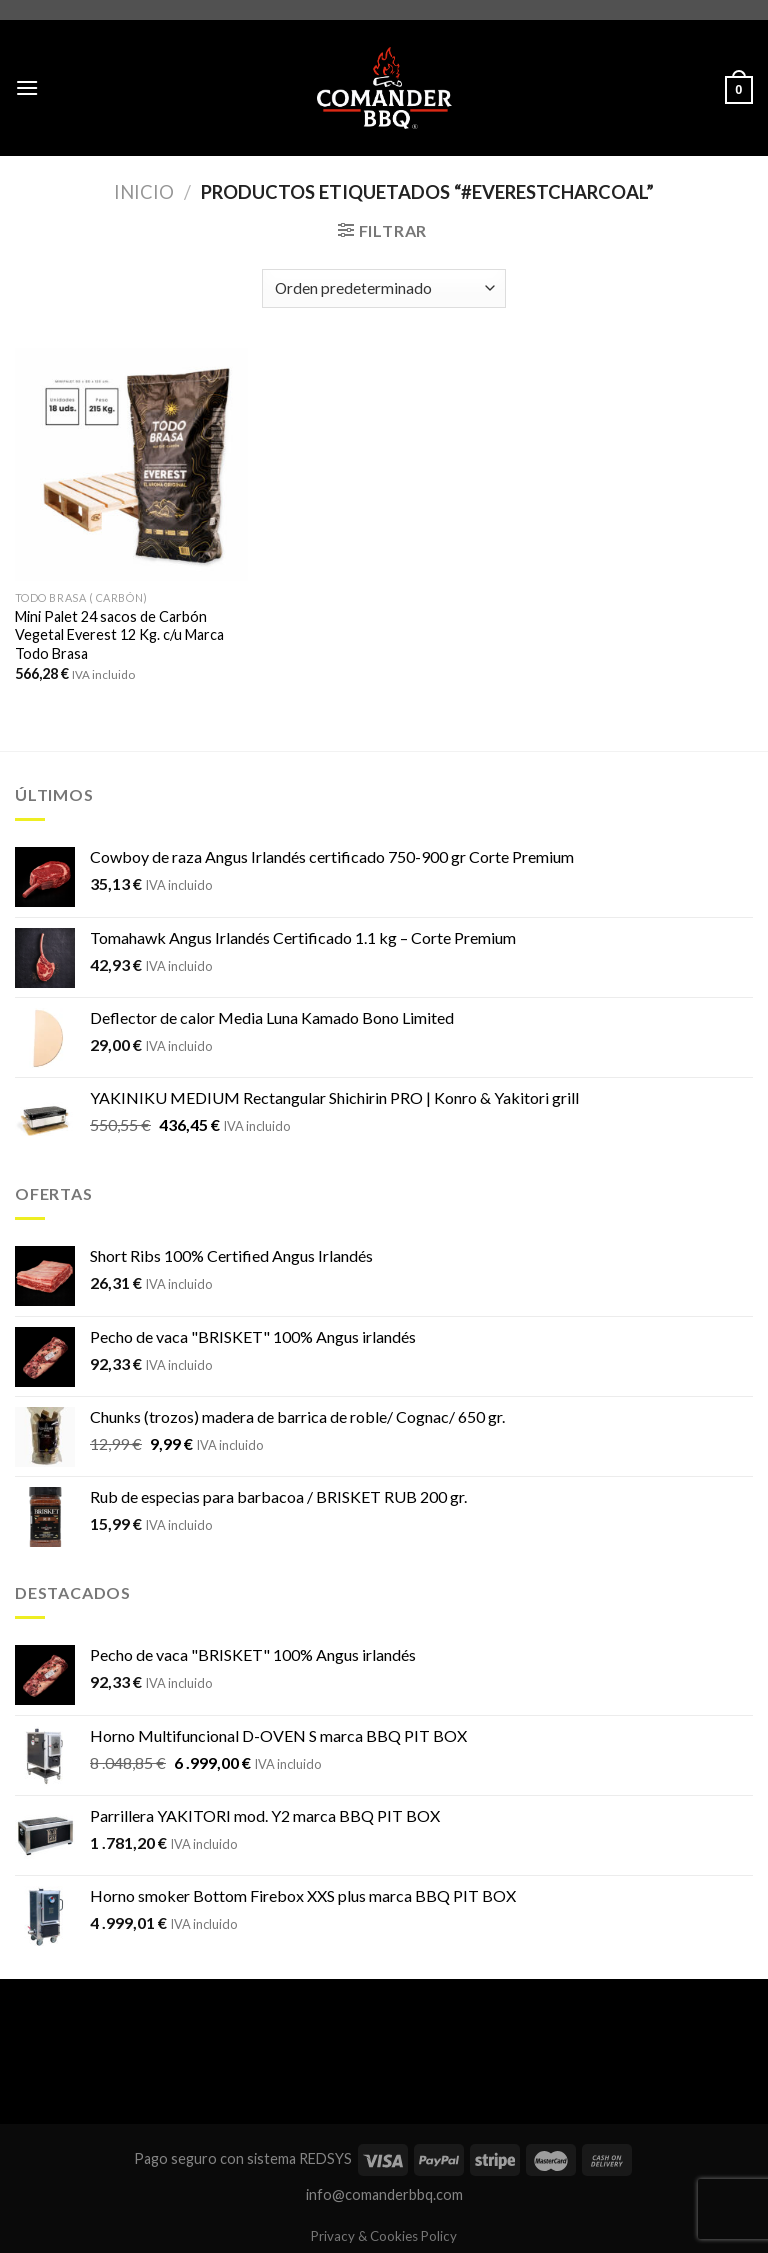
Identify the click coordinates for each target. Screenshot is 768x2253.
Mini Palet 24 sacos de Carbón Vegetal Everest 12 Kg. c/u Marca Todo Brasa (119, 635)
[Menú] (27, 87)
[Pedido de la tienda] (383, 288)
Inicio (144, 192)
